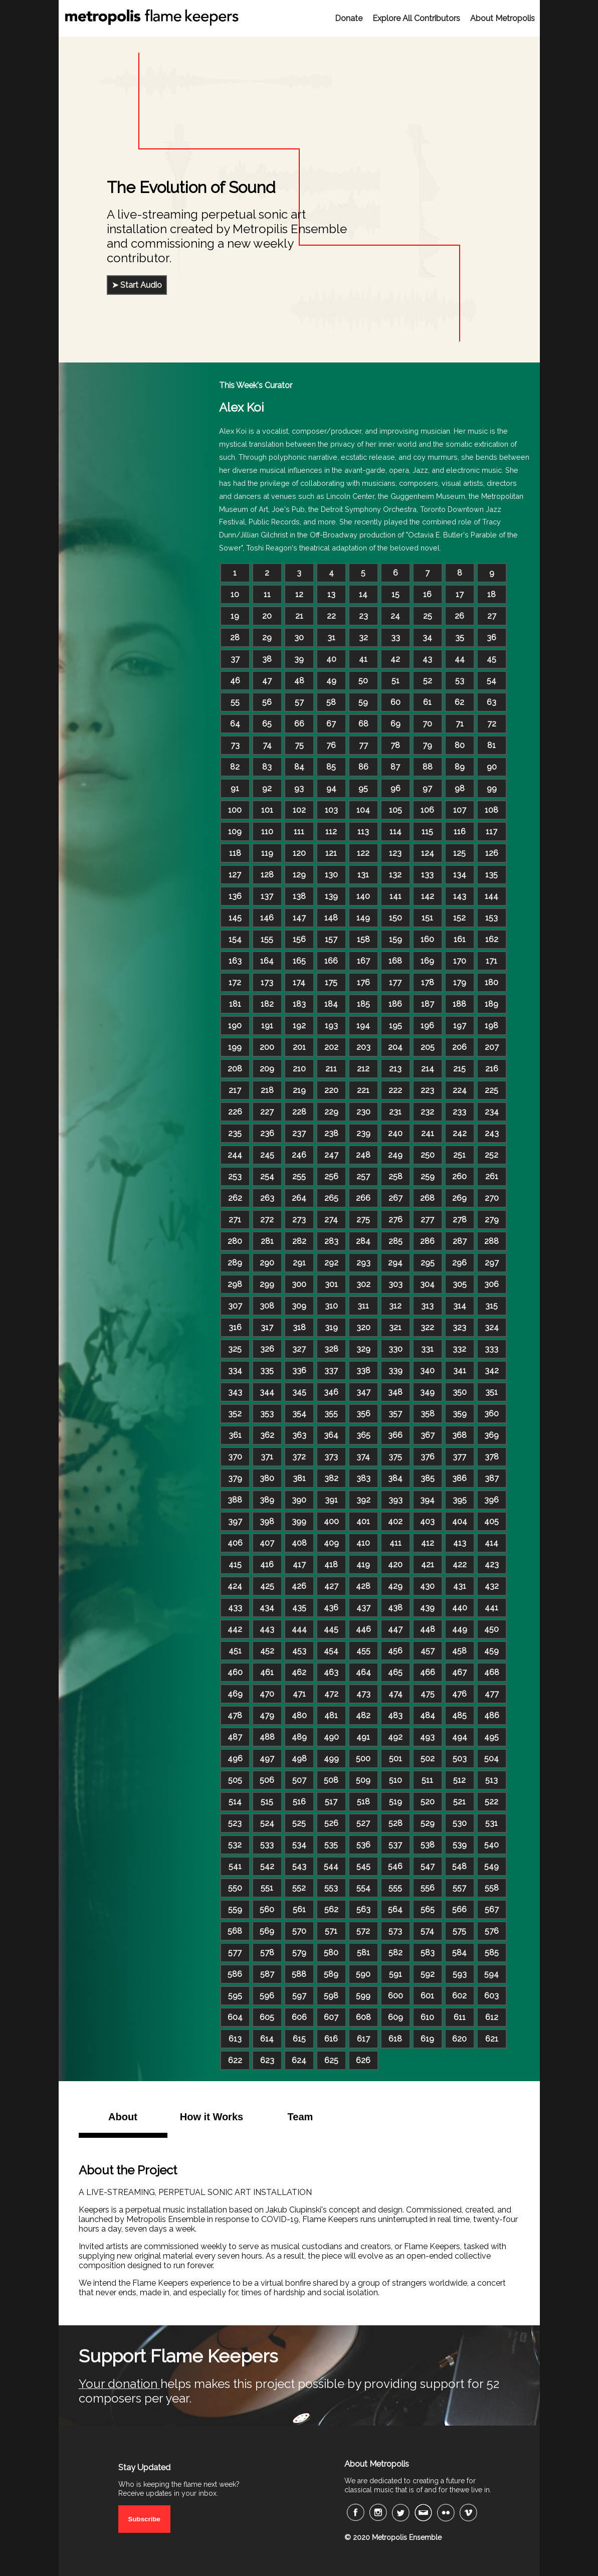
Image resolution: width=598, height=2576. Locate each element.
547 (428, 1866)
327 (299, 1349)
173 (267, 982)
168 (395, 961)
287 (460, 1241)
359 (460, 1413)
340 (427, 1370)
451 (235, 1650)
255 (299, 1176)
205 (428, 1047)
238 (331, 1133)
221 (363, 1090)
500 (363, 1758)
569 (267, 1931)
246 (299, 1155)
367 (428, 1435)
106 (427, 810)
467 (459, 1672)
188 (459, 1004)
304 (427, 1284)
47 (267, 680)
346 (331, 1392)
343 (235, 1392)
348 (395, 1392)
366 (395, 1435)
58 (331, 702)
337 (331, 1370)
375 (395, 1456)
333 (491, 1349)
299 (267, 1284)
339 (395, 1370)
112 (331, 831)
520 (428, 1801)
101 (267, 810)
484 (427, 1715)
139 (331, 896)
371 (267, 1456)
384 (395, 1478)
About (122, 2116)
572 (363, 1931)
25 (427, 616)
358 (428, 1413)
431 (459, 1586)
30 (299, 637)
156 (299, 939)
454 (331, 1650)
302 (363, 1284)
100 (235, 810)
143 (459, 896)
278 (460, 1219)
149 (363, 918)
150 (395, 918)
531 (491, 1823)
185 (363, 1004)
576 (492, 1931)
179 (459, 982)
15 (395, 594)
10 (235, 594)
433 (235, 1607)
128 (267, 874)
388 (235, 1500)
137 (267, 896)
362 (267, 1435)
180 (491, 982)
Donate (348, 18)
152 (459, 918)
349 (427, 1392)
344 (267, 1392)
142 (427, 896)
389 (267, 1500)
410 (363, 1543)
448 (427, 1629)
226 (235, 1112)
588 (299, 1974)
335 (267, 1370)
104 (363, 810)
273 (299, 1219)
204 (395, 1047)
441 (491, 1607)
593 (460, 1974)
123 (395, 853)
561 (299, 1909)
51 (395, 680)
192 (299, 1025)
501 (395, 1758)
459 (491, 1650)
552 (299, 1888)
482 (363, 1715)
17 (460, 594)
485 (459, 1715)
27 (491, 616)
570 (299, 1931)
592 (428, 1974)
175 (331, 982)
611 (460, 2017)
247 (331, 1155)
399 (299, 1521)
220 (331, 1090)
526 (331, 1823)
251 (459, 1155)
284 (363, 1241)
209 (267, 1068)
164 (267, 961)
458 (459, 1650)
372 (299, 1456)
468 (491, 1672)
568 (235, 1931)
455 (363, 1650)
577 (235, 1952)
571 (331, 1931)
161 (460, 939)
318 (299, 1327)
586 (235, 1974)
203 (363, 1047)
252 (491, 1155)
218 (267, 1090)
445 (331, 1629)
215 (459, 1068)
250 (428, 1155)
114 (395, 831)
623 (267, 2060)
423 (492, 1564)
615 (299, 2039)
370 (235, 1456)
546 (395, 1866)
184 (331, 1004)
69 (395, 723)
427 (331, 1586)
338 (363, 1370)
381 (299, 1478)
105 (395, 810)
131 (363, 874)
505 (235, 1780)
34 (427, 637)
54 (491, 680)
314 (459, 1306)
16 (427, 594)
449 (459, 1629)
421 (427, 1564)
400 (331, 1521)
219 (299, 1090)
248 (363, 1155)
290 (267, 1262)
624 (299, 2060)
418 (331, 1564)
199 (235, 1047)
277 (427, 1219)
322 (427, 1327)
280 (235, 1241)
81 (491, 745)
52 (427, 680)
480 (299, 1715)
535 (331, 1845)
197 (459, 1025)
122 (363, 853)
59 (363, 702)
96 (395, 788)
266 (363, 1198)
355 (331, 1413)
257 (363, 1176)
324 (492, 1327)
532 (235, 1845)
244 (235, 1155)
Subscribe (144, 2519)
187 (427, 1004)
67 (331, 723)
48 (299, 680)
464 (363, 1672)
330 (395, 1349)
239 (363, 1133)
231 (395, 1112)
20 (267, 616)
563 (363, 1909)
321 (395, 1327)
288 (491, 1241)
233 (459, 1112)
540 (491, 1845)
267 (395, 1198)
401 (363, 1521)
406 (235, 1543)
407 (267, 1543)
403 (427, 1521)
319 (331, 1327)
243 (492, 1133)
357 (395, 1413)
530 (460, 1823)
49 (331, 680)
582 (395, 1952)
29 (267, 637)
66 (299, 723)
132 (395, 874)
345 (299, 1392)
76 (331, 745)
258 (395, 1176)
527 (363, 1823)
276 (395, 1219)
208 (235, 1068)
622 (235, 2060)
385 (428, 1478)
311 (363, 1306)
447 (395, 1629)
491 (363, 1737)
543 (299, 1866)
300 (299, 1284)
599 (363, 1995)
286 (427, 1241)
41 (363, 659)
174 (299, 982)
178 (427, 982)
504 (491, 1758)
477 (492, 1694)
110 (267, 831)
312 (395, 1306)
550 (235, 1888)
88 (428, 767)
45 (491, 659)
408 (299, 1543)
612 (491, 2017)
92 (267, 788)
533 (267, 1845)
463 (331, 1672)
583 (428, 1952)
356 (363, 1413)
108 (491, 810)
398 (267, 1521)
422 (460, 1564)
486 (491, 1715)
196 (427, 1025)
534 (299, 1845)
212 (363, 1068)
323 (459, 1327)
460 (235, 1672)
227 (267, 1112)
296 (459, 1262)
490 (331, 1737)
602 (459, 1995)
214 (427, 1068)
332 (459, 1349)
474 (395, 1694)
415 (235, 1564)
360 (491, 1413)
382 (331, 1478)
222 (395, 1090)
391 (331, 1500)
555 (395, 1888)
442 (235, 1629)
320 (363, 1327)
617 (363, 2039)
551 (267, 1888)
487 (235, 1737)
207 (492, 1047)
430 (427, 1586)
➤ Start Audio (137, 285)
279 (492, 1219)
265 (331, 1198)
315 (491, 1306)
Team (300, 2116)
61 (427, 702)
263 (267, 1198)
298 (235, 1284)
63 (491, 702)
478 (235, 1715)
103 (331, 810)
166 (331, 961)
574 (427, 1931)
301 (331, 1284)
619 (427, 2039)
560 (267, 1909)
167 (363, 961)
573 (395, 1931)
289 (235, 1262)
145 (235, 918)
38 (267, 659)
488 (267, 1737)
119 (267, 853)
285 (395, 1241)
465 (395, 1672)
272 (267, 1219)
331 (427, 1349)
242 (460, 1133)
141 (395, 896)
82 (235, 767)
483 (395, 1715)
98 (460, 788)
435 (299, 1607)
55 (235, 702)
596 (267, 1995)
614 (267, 2039)
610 (427, 2017)
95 (363, 788)
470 (267, 1694)
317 (267, 1327)
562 (331, 1909)
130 (331, 874)
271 (235, 1219)
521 (459, 1801)
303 (395, 1284)
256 (331, 1176)
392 (363, 1500)
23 (363, 616)
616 (331, 2039)
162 (491, 939)
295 (428, 1262)
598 (331, 1995)
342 (492, 1370)
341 (459, 1370)
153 (491, 918)
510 (395, 1780)
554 (363, 1888)
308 (267, 1306)
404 (459, 1521)
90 (492, 767)
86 (363, 767)
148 (331, 918)
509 (363, 1780)
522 (491, 1801)
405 (491, 1521)
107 (459, 810)
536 (363, 1845)
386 (459, 1478)
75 (299, 745)
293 (363, 1262)
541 (235, 1866)
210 (299, 1068)
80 (460, 745)
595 (235, 1995)
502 (428, 1758)
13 (331, 594)
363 (299, 1435)
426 (299, 1586)
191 (267, 1025)
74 (267, 745)
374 (363, 1456)
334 (235, 1370)
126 (491, 853)
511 (427, 1780)
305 (460, 1284)
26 (459, 616)
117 (491, 831)
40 (331, 659)
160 (427, 939)
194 (363, 1025)
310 (331, 1306)
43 (427, 659)
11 (267, 594)
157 (331, 939)
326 (267, 1349)
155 (267, 939)
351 (491, 1392)
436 (331, 1607)
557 (459, 1888)
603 (491, 1995)
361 (235, 1435)
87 (395, 767)
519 (395, 1801)
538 (428, 1845)
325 (235, 1349)
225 (491, 1090)
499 (331, 1758)
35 (459, 637)
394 (427, 1500)
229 (331, 1112)
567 (492, 1909)
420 (395, 1564)
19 (235, 616)
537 (395, 1845)
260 (459, 1176)
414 (491, 1543)
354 (299, 1413)
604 (235, 2017)
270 (492, 1198)
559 (235, 1909)
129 (299, 874)
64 (235, 723)
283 (331, 1241)
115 (427, 831)
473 (363, 1694)
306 (491, 1284)
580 (331, 1952)
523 (235, 1823)
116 (460, 831)
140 (363, 896)
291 (299, 1262)
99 (492, 788)
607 (331, 2017)
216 (491, 1068)
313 (427, 1306)
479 (267, 1715)
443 (267, 1629)
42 (395, 659)
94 (331, 788)
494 (459, 1737)
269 (459, 1198)
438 (395, 1607)
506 (267, 1780)
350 (460, 1392)
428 (363, 1586)
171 (491, 961)
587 (267, 1974)
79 (427, 745)
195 (395, 1025)
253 (235, 1176)
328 (331, 1349)
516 (299, 1801)
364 (331, 1435)
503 (460, 1758)
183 (299, 1004)
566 (459, 1909)
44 (460, 659)
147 (299, 918)
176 (363, 982)
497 (267, 1758)
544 (331, 1866)
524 (267, 1823)
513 (491, 1780)
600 (395, 1995)
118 (235, 853)
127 (235, 874)
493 (427, 1737)
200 (267, 1047)
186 (395, 1004)
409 (331, 1543)
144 (491, 896)
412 (427, 1543)
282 (299, 1241)
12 (299, 594)
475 (428, 1694)
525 (299, 1823)
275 (363, 1219)
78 (395, 745)
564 (395, 1909)
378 (492, 1456)
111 (299, 831)
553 (331, 1888)
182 (267, 1004)
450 (491, 1629)
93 (299, 788)
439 (427, 1607)
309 (299, 1306)
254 (267, 1176)
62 (459, 702)
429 (395, 1586)
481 (331, 1715)
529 (428, 1823)
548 (459, 1866)
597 (299, 1995)
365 (363, 1435)
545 (363, 1866)
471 (299, 1694)
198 (491, 1025)
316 (235, 1327)
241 (427, 1133)
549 (491, 1866)
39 (299, 659)
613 (235, 2039)
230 (363, 1112)
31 (331, 637)
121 (331, 853)
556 (428, 1888)
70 (427, 723)
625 (331, 2060)
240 (395, 1133)
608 (363, 2017)
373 (331, 1456)
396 (491, 1500)
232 (427, 1112)
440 (459, 1607)
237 (299, 1133)
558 (492, 1888)
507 (299, 1780)
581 (363, 1952)
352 (235, 1413)
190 (235, 1025)
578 (267, 1952)
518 (363, 1801)
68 (363, 723)
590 (363, 1974)
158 (363, 939)
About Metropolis (502, 18)
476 (459, 1694)
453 (299, 1650)
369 (491, 1435)
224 (460, 1090)
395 (460, 1500)
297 (492, 1262)
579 (299, 1952)
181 (235, 1004)
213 (395, 1068)
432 (492, 1586)
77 (363, 745)
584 (459, 1952)
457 (428, 1650)
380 (267, 1478)
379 (235, 1478)
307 (235, 1306)
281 (267, 1241)
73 (235, 745)
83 (267, 767)
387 (492, 1478)
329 (363, 1349)
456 (395, 1650)
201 (299, 1047)
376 (428, 1456)
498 (299, 1758)
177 (395, 982)
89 (460, 767)
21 (299, 616)
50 (363, 680)
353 (267, 1413)
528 (395, 1823)
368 (459, 1435)
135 (491, 874)
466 (427, 1672)
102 (299, 810)
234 (492, 1112)
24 (395, 616)
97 (427, 788)
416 (267, 1564)
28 (235, 637)
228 (299, 1112)
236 (267, 1133)
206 (459, 1047)
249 (395, 1155)
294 (395, 1262)
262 (235, 1198)
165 (299, 961)
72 (491, 723)
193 (331, 1025)
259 (428, 1176)
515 (267, 1801)
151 (427, 918)
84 (299, 767)
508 (331, 1780)
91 (235, 788)
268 (427, 1198)
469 (235, 1694)
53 (459, 680)
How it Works (211, 2116)
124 (427, 853)
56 (267, 702)
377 (459, 1456)
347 (363, 1392)
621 (491, 2039)
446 (363, 1629)
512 (459, 1780)
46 (235, 680)
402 (395, 1521)
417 (299, 1564)
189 (491, 1004)
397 (235, 1521)
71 (460, 723)
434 (267, 1607)
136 (235, 896)
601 (427, 1995)
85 (331, 767)
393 (395, 1500)
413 (459, 1543)
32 (363, 637)
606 (299, 2017)
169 (427, 961)
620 (459, 2039)
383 (363, 1478)
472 (331, 1694)
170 (459, 961)
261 (491, 1176)
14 (363, 594)
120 (299, 853)
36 (491, 637)
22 (331, 616)
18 (491, 594)
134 (459, 874)
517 (331, 1801)
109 (235, 831)
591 (395, 1974)
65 (267, 723)
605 (267, 2017)
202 (331, 1047)
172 (235, 982)
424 (235, 1586)
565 (428, 1909)
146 (267, 918)
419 (363, 1564)
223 (427, 1090)
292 (331, 1262)
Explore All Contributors (416, 18)
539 (460, 1845)
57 (299, 702)
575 (459, 1931)
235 (235, 1133)
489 (299, 1737)
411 (395, 1543)
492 (395, 1737)
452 (267, 1650)
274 (331, 1219)
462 (299, 1672)
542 (267, 1866)
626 (363, 2060)
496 (235, 1758)
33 (395, 637)
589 (331, 1974)
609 (395, 2017)
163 (235, 961)
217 (235, 1090)
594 (491, 1974)
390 (299, 1500)
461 (267, 1672)
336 (299, 1370)
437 (363, 1607)
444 (299, 1629)
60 (395, 702)
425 (267, 1586)
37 (235, 659)
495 (491, 1737)
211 (331, 1068)
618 (395, 2039)
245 (267, 1155)
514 (235, 1801)
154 (235, 939)
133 (427, 874)
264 (299, 1198)
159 (395, 939)
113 (363, 831)
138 (299, 896)
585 (492, 1952)
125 (459, 853)
